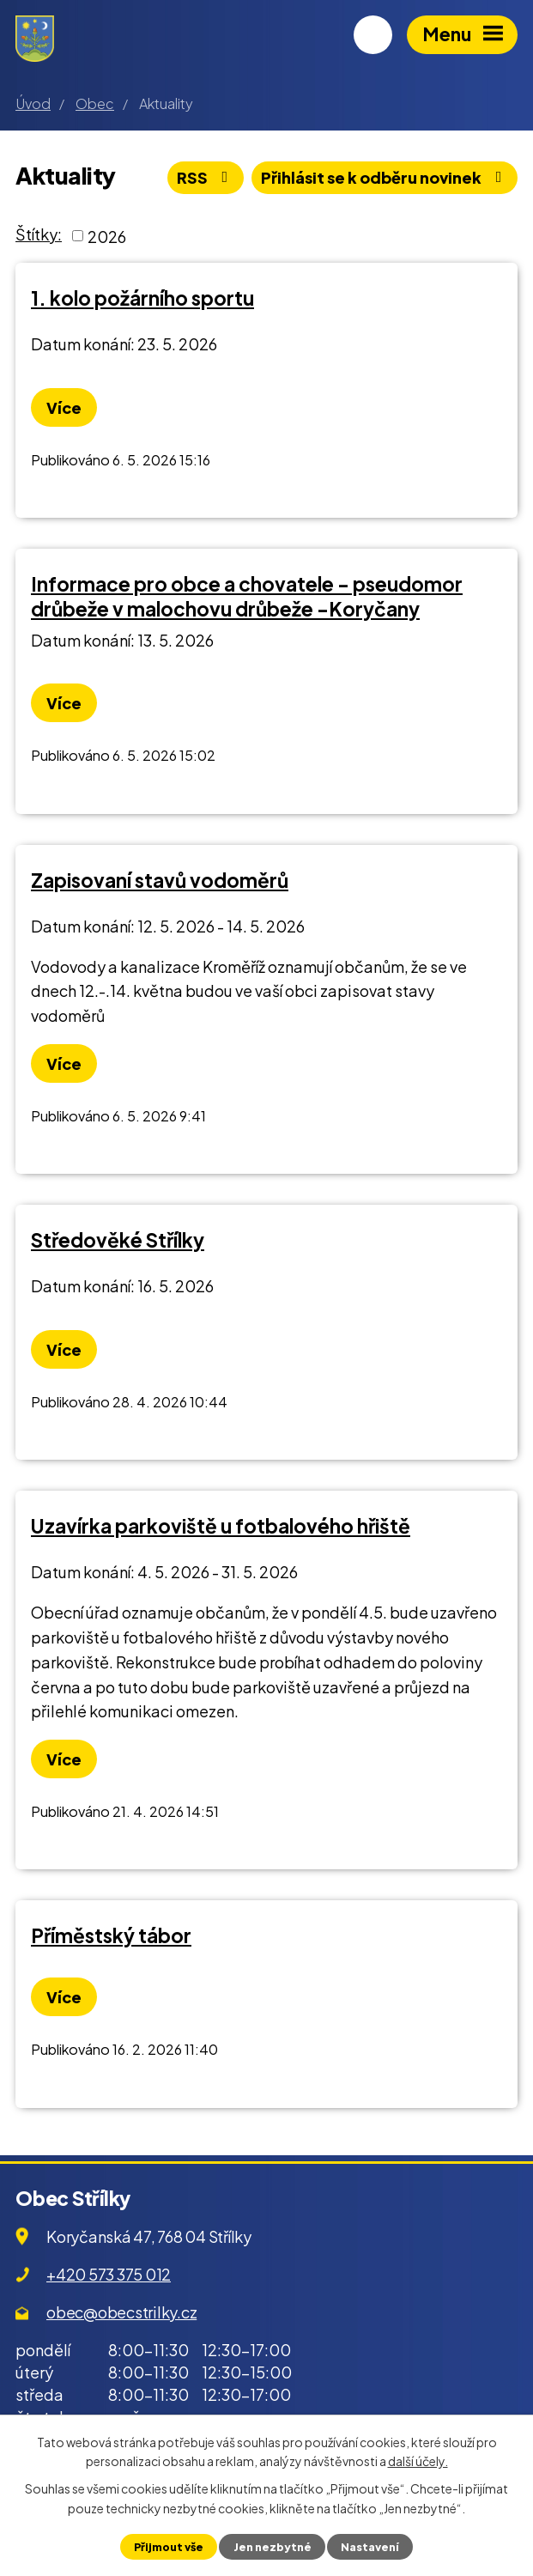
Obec (95, 103)
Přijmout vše (168, 2547)
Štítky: (38, 234)
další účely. (418, 2461)
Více (64, 407)
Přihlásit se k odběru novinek (385, 177)
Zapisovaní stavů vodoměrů (159, 880)
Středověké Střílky (117, 1240)
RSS (206, 177)
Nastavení (370, 2547)
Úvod (33, 103)
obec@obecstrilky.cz (121, 2312)
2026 (107, 236)
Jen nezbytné (272, 2547)
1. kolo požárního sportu (142, 298)
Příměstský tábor (111, 1935)
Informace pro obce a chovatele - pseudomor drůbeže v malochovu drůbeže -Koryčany (247, 596)
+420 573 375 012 (108, 2274)
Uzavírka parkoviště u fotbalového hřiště (220, 1526)
